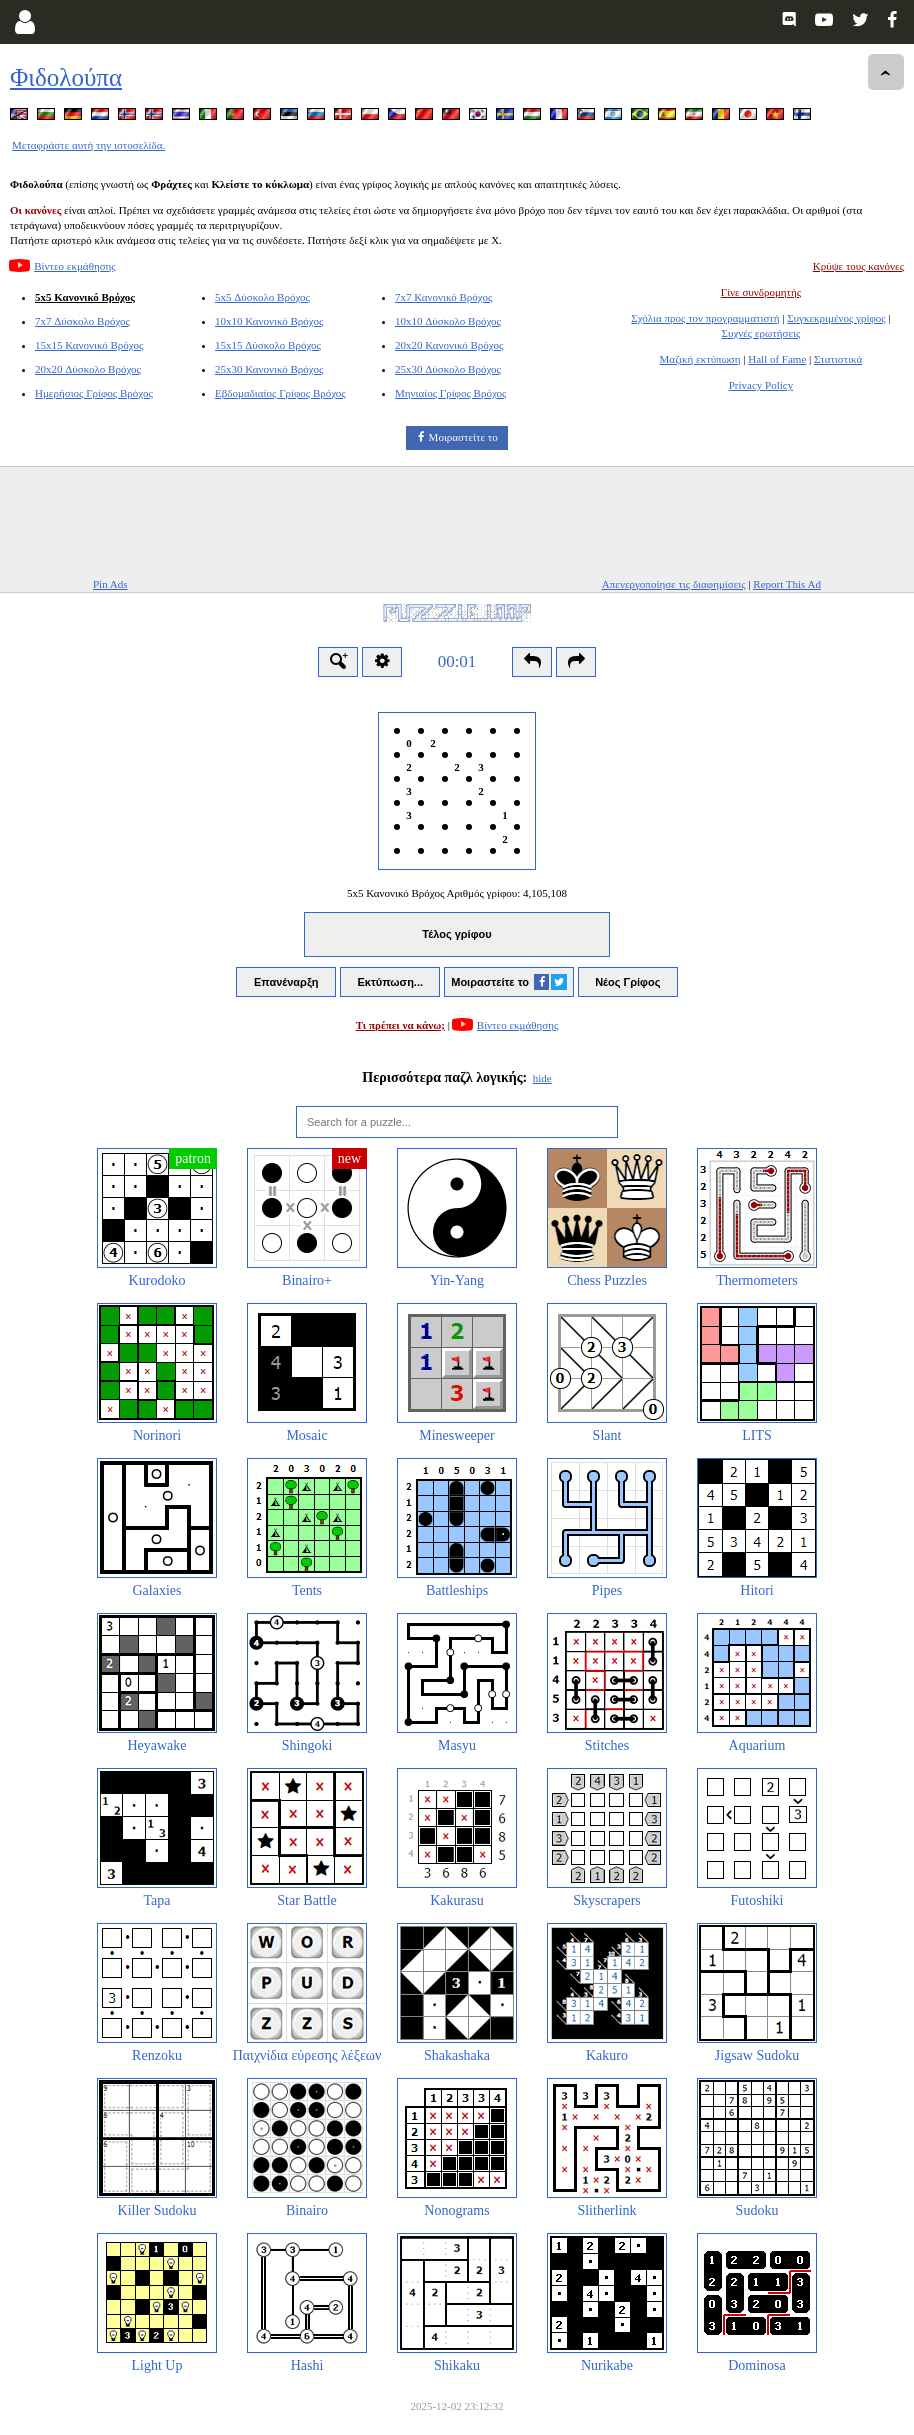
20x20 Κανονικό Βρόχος (449, 345)
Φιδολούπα (66, 77)
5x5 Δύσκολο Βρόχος (262, 297)
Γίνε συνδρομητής (761, 292)
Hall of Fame (777, 359)
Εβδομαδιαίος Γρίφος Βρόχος (280, 393)
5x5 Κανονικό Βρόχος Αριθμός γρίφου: (457, 893)
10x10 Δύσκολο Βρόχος (448, 321)
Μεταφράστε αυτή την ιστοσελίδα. (88, 145)
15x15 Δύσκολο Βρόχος (268, 345)
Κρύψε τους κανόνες (858, 266)
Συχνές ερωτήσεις (761, 333)
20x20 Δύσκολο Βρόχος (88, 369)
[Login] (24, 22)
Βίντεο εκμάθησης (74, 266)
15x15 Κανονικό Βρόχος (89, 345)
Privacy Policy (761, 385)
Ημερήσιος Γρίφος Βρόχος (94, 393)
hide (542, 1078)
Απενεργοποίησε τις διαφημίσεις (674, 584)
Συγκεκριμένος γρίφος (836, 318)
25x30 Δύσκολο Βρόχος (448, 369)
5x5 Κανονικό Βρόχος (85, 297)
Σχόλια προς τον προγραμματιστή (705, 318)
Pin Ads (110, 584)
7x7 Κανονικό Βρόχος (443, 297)
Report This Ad (787, 584)
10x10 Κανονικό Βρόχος (269, 321)
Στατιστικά (838, 359)
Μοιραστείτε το (463, 437)
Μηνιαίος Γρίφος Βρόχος (450, 393)
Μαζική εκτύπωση (700, 359)
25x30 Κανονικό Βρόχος (269, 369)
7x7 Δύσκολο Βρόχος (82, 321)
